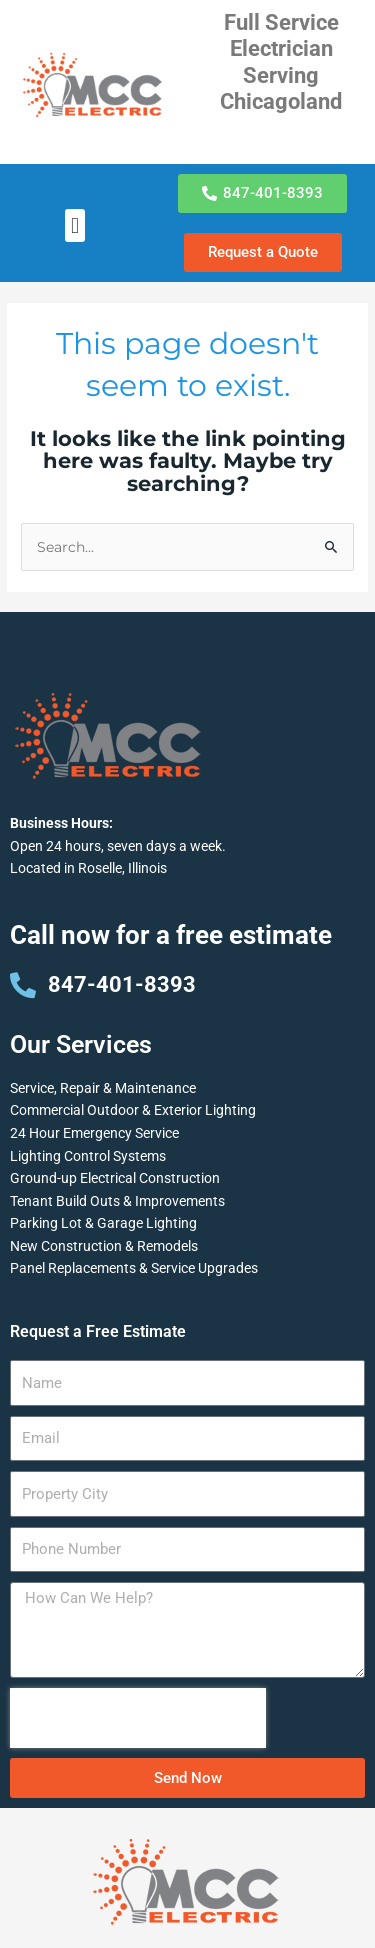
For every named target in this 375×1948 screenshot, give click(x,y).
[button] (74, 225)
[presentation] (138, 1718)
